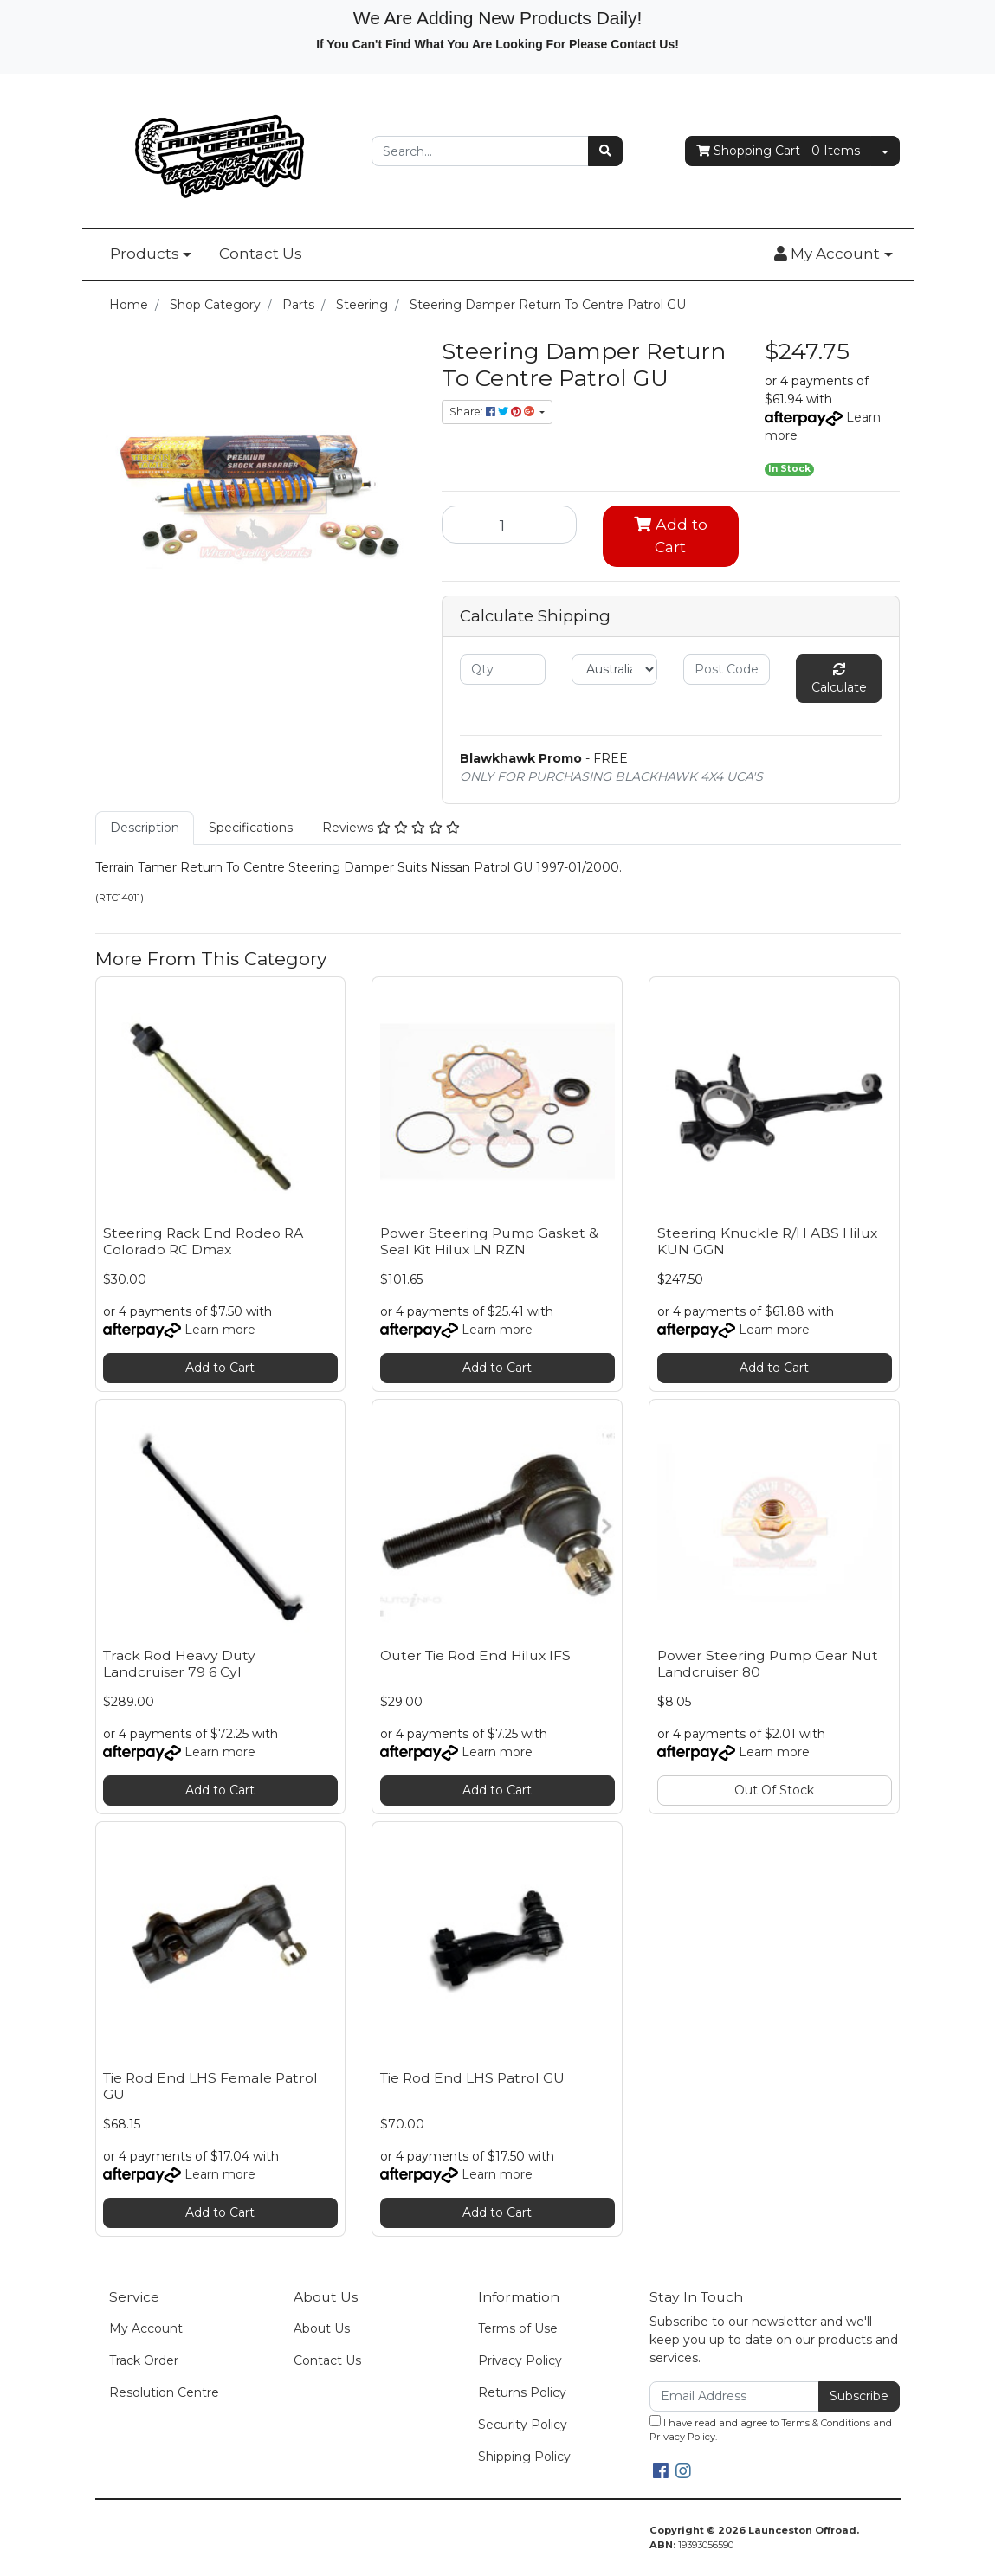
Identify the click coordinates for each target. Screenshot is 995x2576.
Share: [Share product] (493, 411)
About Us (322, 2328)
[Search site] (605, 151)
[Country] (614, 669)
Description (144, 827)
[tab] (144, 828)
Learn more (219, 1329)
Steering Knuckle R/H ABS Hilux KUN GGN (767, 1241)
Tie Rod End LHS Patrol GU (472, 2078)
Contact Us (260, 253)
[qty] (503, 669)
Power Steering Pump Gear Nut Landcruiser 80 (767, 1663)
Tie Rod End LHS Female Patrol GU (210, 2086)
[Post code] (726, 669)
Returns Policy (522, 2392)
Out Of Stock (774, 1790)
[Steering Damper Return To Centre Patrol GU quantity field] (510, 525)
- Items (778, 151)
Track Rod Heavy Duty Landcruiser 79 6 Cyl (179, 1663)
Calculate (839, 679)
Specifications (251, 827)
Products (144, 253)
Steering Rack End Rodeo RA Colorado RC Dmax (203, 1241)
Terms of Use (518, 2328)
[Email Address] (734, 2396)
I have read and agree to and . (770, 2429)
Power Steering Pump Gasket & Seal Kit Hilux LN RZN (489, 1241)
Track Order (143, 2360)
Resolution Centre (164, 2392)
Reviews (391, 827)
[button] (833, 254)
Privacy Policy (520, 2360)
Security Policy (522, 2424)
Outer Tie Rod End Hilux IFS (475, 1655)
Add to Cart (670, 535)
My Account (146, 2328)
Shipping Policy (524, 2456)
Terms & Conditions (825, 2423)
